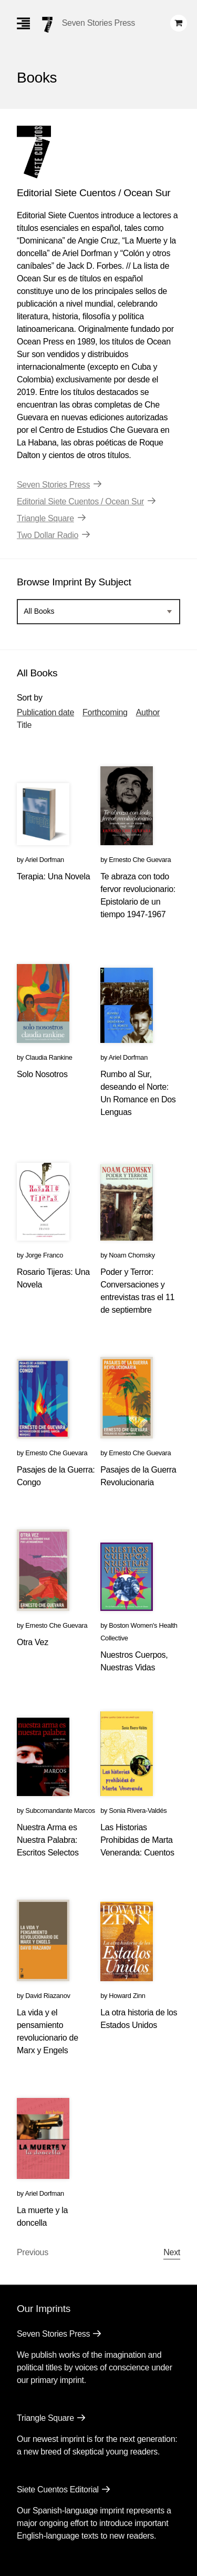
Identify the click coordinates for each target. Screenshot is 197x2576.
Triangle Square (45, 518)
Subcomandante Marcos (60, 1810)
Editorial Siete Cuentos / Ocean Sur (80, 501)
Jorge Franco (44, 1255)
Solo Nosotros (42, 1074)
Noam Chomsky (131, 1255)
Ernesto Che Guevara (140, 860)
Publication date (45, 712)
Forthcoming (105, 712)
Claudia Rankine (48, 1057)
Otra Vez (32, 1642)
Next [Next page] (171, 2252)
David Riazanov (47, 1996)
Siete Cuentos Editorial (58, 2489)
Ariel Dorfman (44, 860)
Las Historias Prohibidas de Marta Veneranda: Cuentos (137, 1840)
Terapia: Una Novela (53, 876)
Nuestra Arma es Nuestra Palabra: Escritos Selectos (48, 1840)
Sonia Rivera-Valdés (138, 1810)
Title (24, 725)
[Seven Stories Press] (47, 25)
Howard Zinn (127, 1996)
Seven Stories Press (98, 22)
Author (148, 712)
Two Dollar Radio (47, 535)
